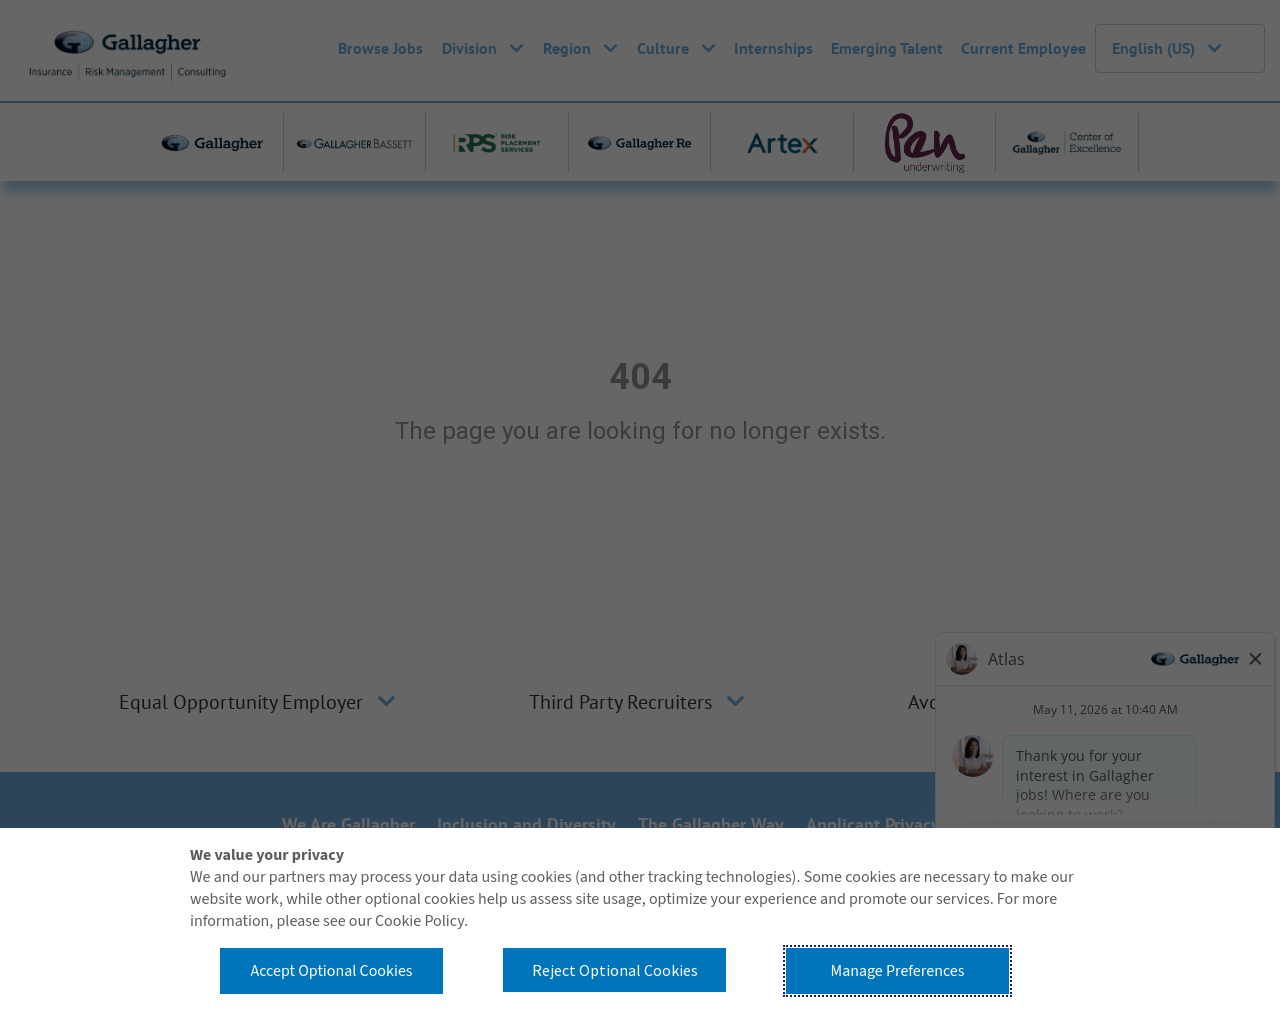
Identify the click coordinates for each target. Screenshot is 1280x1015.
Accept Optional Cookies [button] (331, 971)
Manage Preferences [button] (898, 971)
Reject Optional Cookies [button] (615, 970)
